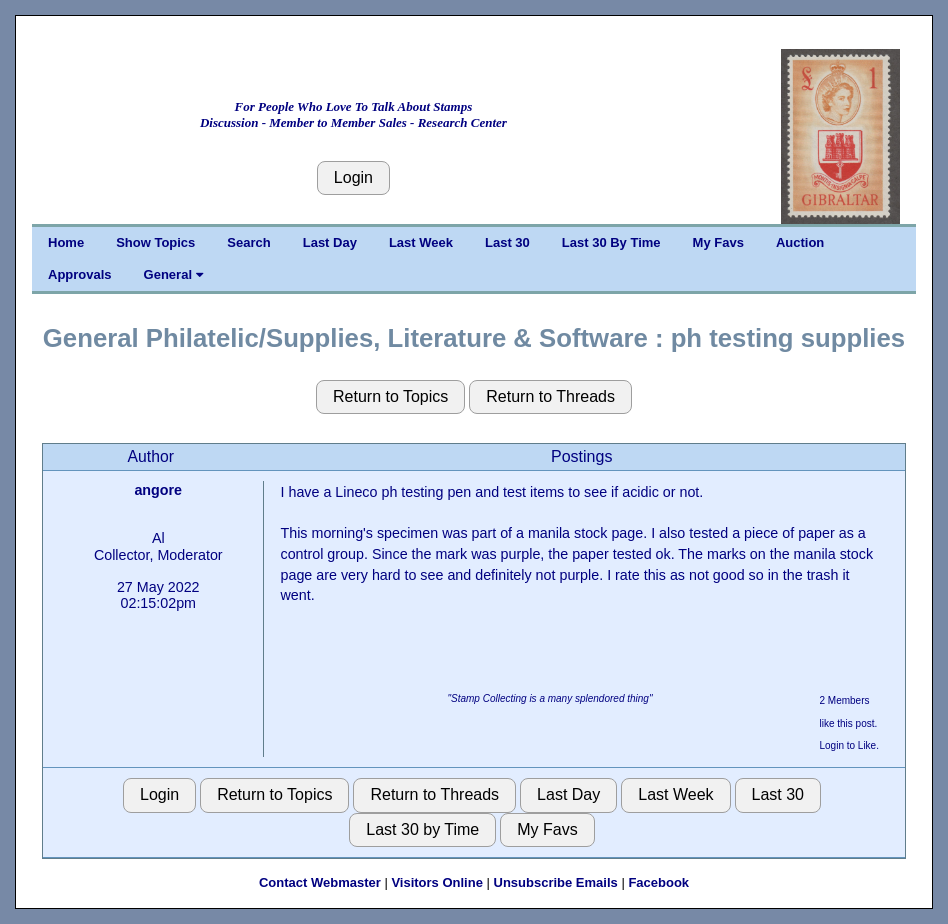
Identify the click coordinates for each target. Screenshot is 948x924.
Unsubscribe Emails (556, 882)
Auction (800, 242)
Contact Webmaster (320, 882)
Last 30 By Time (611, 242)
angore (158, 490)
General (173, 274)
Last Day (330, 242)
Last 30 (507, 242)
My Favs (718, 242)
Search (248, 242)
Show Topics (155, 242)
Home (66, 242)
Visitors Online (437, 882)
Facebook (658, 882)
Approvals (80, 274)
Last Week (421, 242)
